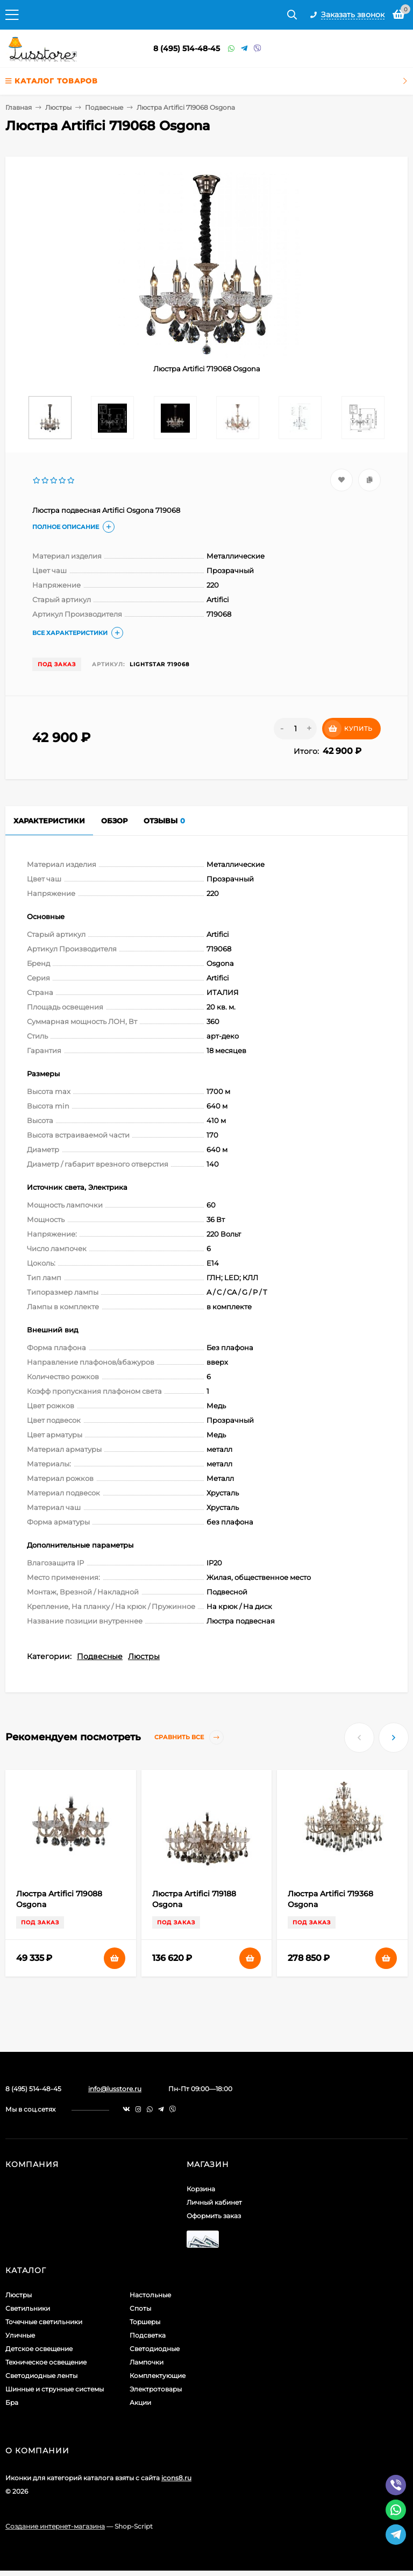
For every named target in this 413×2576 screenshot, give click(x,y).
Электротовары (156, 2389)
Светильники (27, 2308)
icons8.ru (176, 2478)
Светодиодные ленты (41, 2376)
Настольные (150, 2295)
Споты (140, 2308)
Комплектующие (158, 2376)
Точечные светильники (43, 2322)
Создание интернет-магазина (55, 2526)
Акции (140, 2402)
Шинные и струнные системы (54, 2389)
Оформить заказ (214, 2216)
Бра (11, 2402)
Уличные (20, 2335)
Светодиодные (155, 2349)
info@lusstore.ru (114, 2089)
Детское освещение (39, 2349)
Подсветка (148, 2335)
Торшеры (145, 2322)
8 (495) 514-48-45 (186, 48)
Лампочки (146, 2362)
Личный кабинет (214, 2202)
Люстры (58, 107)
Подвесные (104, 107)
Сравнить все (189, 1737)
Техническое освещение (46, 2362)
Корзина (201, 2189)
